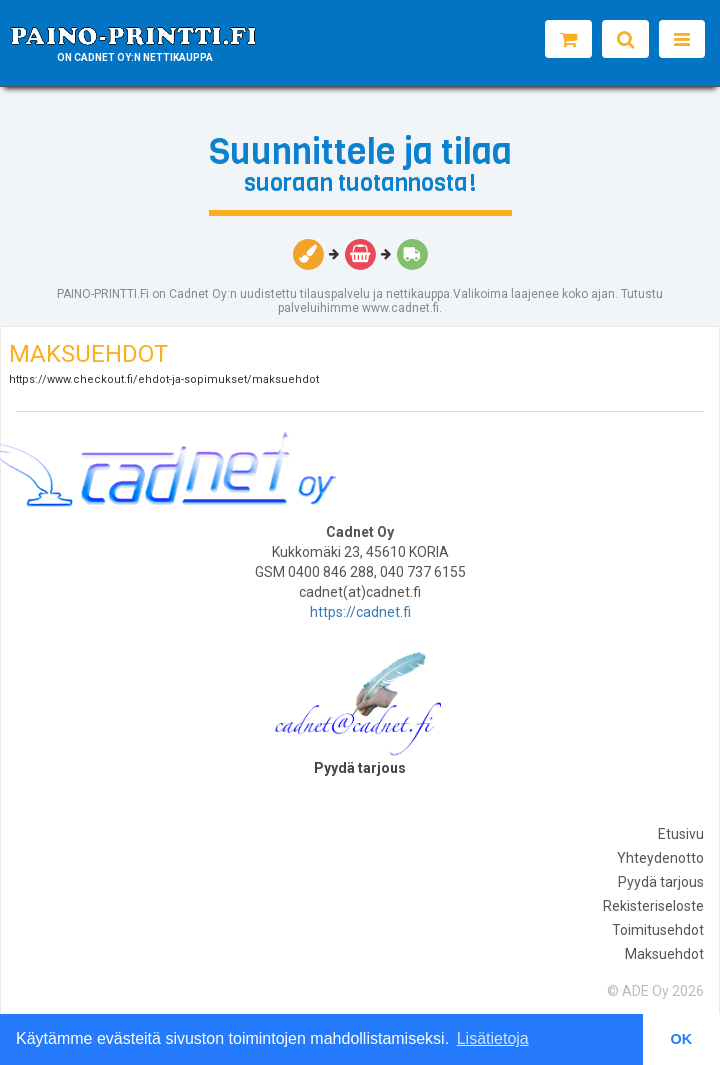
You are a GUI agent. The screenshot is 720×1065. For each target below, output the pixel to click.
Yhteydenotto (660, 858)
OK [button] (682, 1039)
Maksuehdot (664, 954)
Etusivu (681, 834)
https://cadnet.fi (360, 612)
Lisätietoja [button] (493, 1038)
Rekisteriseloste (653, 906)
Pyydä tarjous (661, 882)
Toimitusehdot (658, 930)
